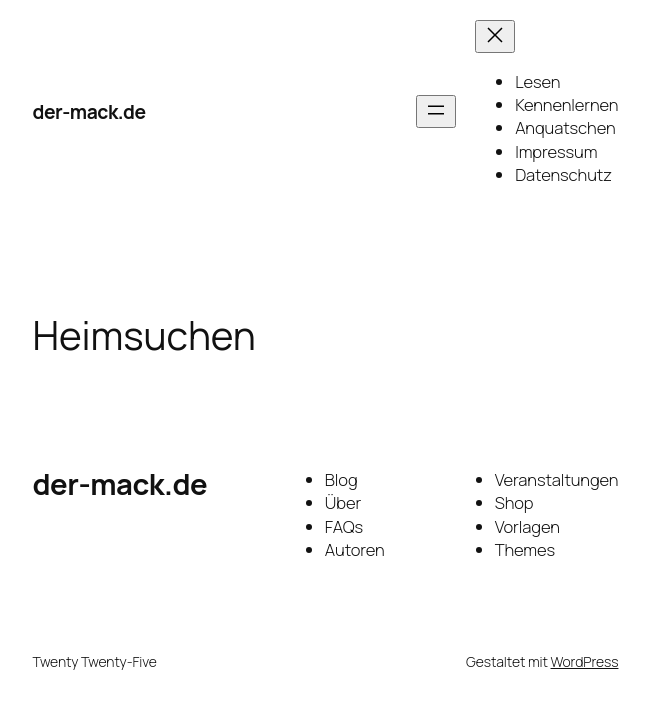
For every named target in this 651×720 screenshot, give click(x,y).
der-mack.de (89, 111)
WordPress (585, 661)
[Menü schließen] (495, 36)
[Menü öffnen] (436, 111)
